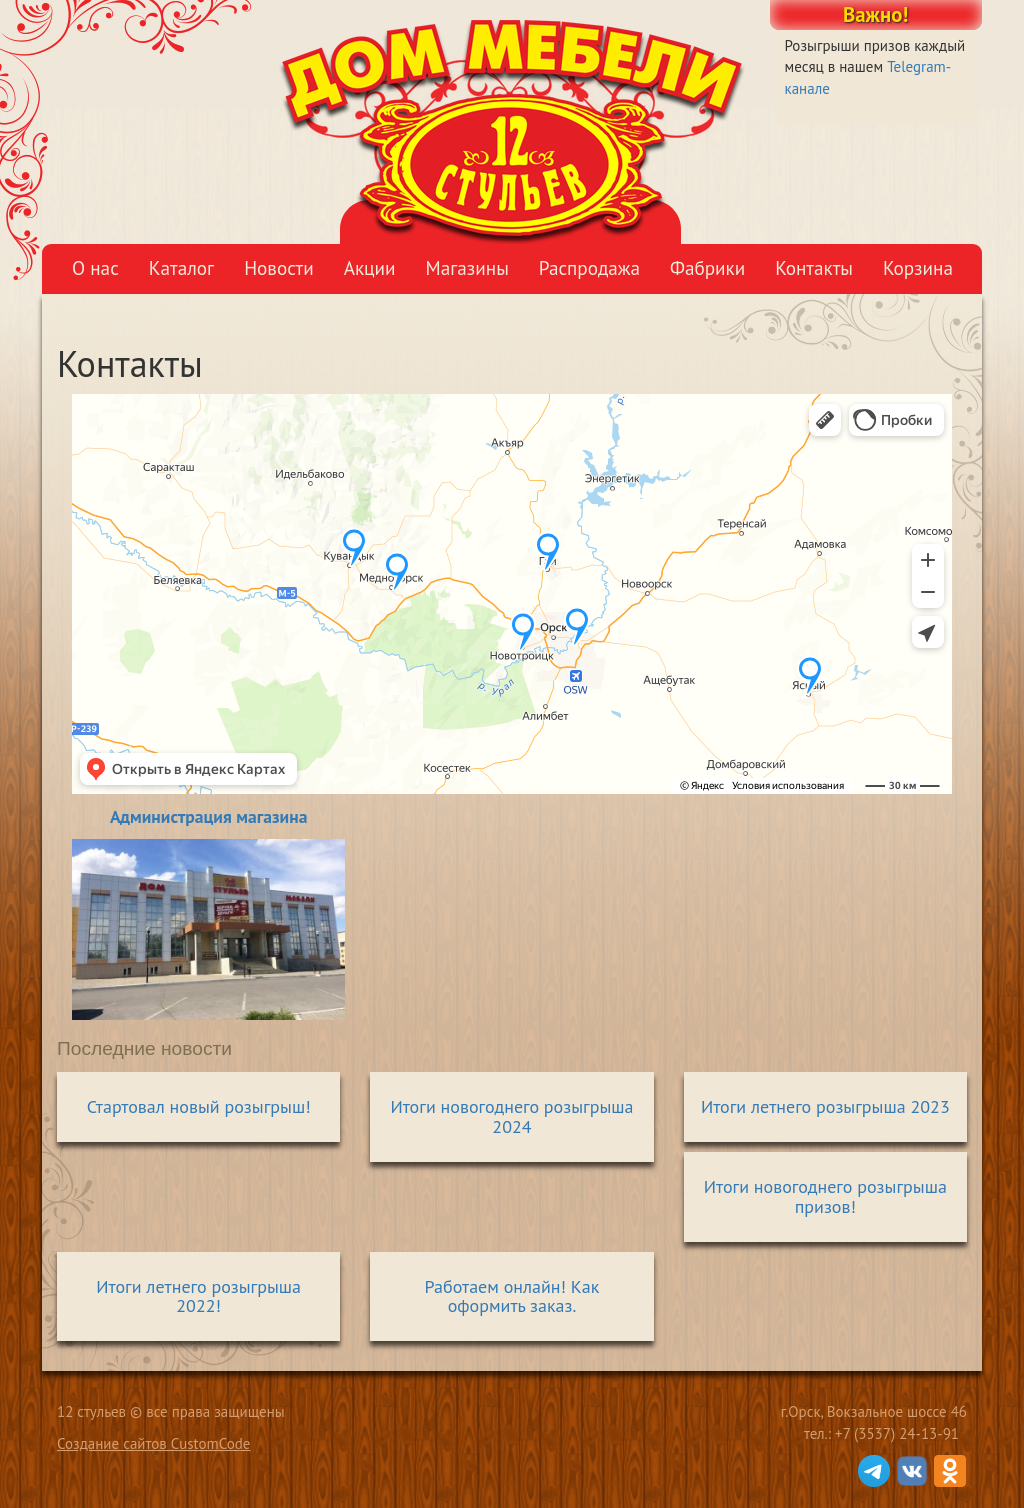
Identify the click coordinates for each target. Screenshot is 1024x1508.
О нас (95, 267)
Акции (370, 267)
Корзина (918, 267)
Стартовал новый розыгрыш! (199, 1106)
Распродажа (589, 267)
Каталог (181, 267)
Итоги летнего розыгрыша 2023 (825, 1106)
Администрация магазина (208, 816)
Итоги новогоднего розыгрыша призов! (825, 1196)
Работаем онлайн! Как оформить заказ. (512, 1296)
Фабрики (707, 267)
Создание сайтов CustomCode (153, 1443)
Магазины (467, 267)
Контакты (814, 267)
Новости (279, 267)
